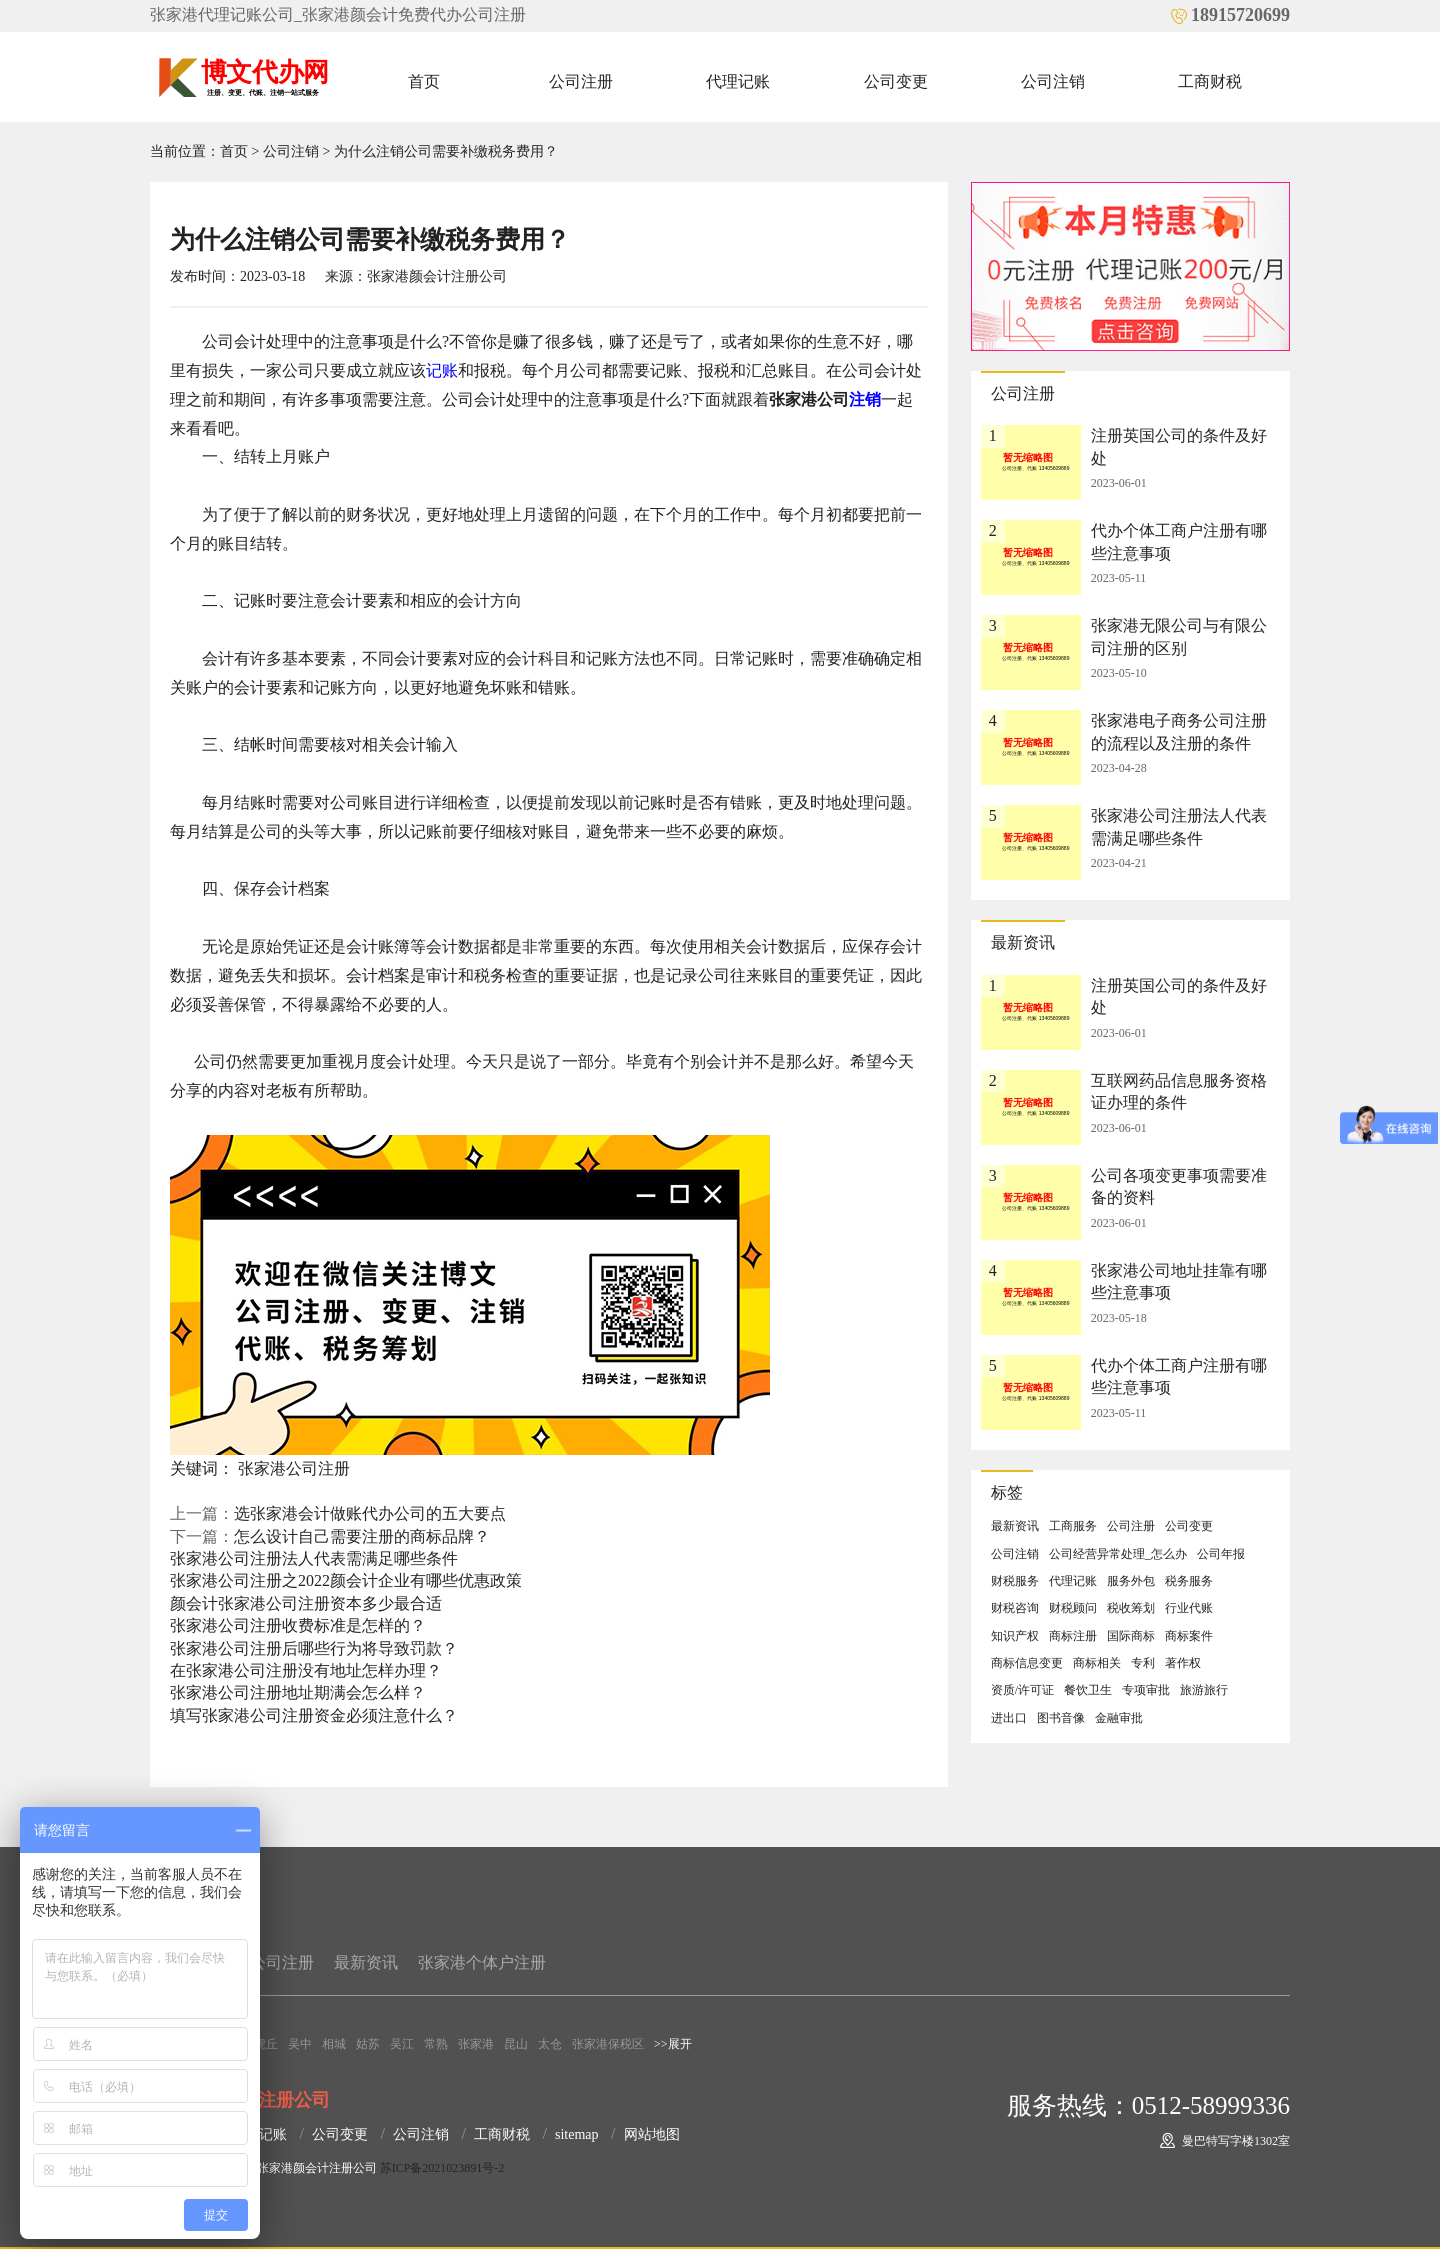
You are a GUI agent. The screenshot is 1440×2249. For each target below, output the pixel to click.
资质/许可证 (1022, 1690)
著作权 (1183, 1663)
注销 (865, 399)
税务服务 (1189, 1581)
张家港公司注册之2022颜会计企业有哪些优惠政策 (346, 1580)
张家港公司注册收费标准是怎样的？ (298, 1625)
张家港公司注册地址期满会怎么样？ (298, 1692)
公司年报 (1221, 1554)
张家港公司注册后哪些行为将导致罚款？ (314, 1648)
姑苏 (368, 2044)
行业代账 (1189, 1608)
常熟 (436, 2044)
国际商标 (1131, 1636)
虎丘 (266, 2044)
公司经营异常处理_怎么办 (1118, 1554)
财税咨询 (1015, 1608)
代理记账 (738, 81)
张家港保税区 (608, 2044)
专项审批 (1146, 1690)
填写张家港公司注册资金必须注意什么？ (314, 1715)
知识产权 (1015, 1636)
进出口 (1009, 1718)
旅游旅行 (1204, 1690)
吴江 (402, 2044)
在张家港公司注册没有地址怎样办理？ (306, 1670)
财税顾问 (1073, 1608)
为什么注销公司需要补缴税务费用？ (446, 151)
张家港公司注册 (294, 1468)
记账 (442, 370)
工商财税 (1210, 81)
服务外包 (1131, 1581)
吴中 (300, 2044)
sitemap (577, 2134)
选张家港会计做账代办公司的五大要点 (370, 1513)
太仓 (550, 2044)
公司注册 (581, 81)
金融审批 (1119, 1718)
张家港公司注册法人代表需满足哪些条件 (314, 1558)
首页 (424, 81)
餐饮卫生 (1088, 1690)
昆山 (516, 2044)
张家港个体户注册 (482, 1962)
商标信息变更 (1027, 1663)
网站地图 (652, 2134)
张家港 (476, 2044)
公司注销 (1053, 81)
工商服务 (1073, 1526)
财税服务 (1015, 1581)
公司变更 (896, 81)
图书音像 (1061, 1718)
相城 (334, 2044)
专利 (1143, 1663)
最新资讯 (1015, 1526)
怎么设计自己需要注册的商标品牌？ (362, 1536)
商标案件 (1189, 1636)
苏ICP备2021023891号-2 (442, 2168)
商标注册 (1073, 1636)
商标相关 (1097, 1663)
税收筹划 (1131, 1608)
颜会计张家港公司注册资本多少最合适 (306, 1603)
